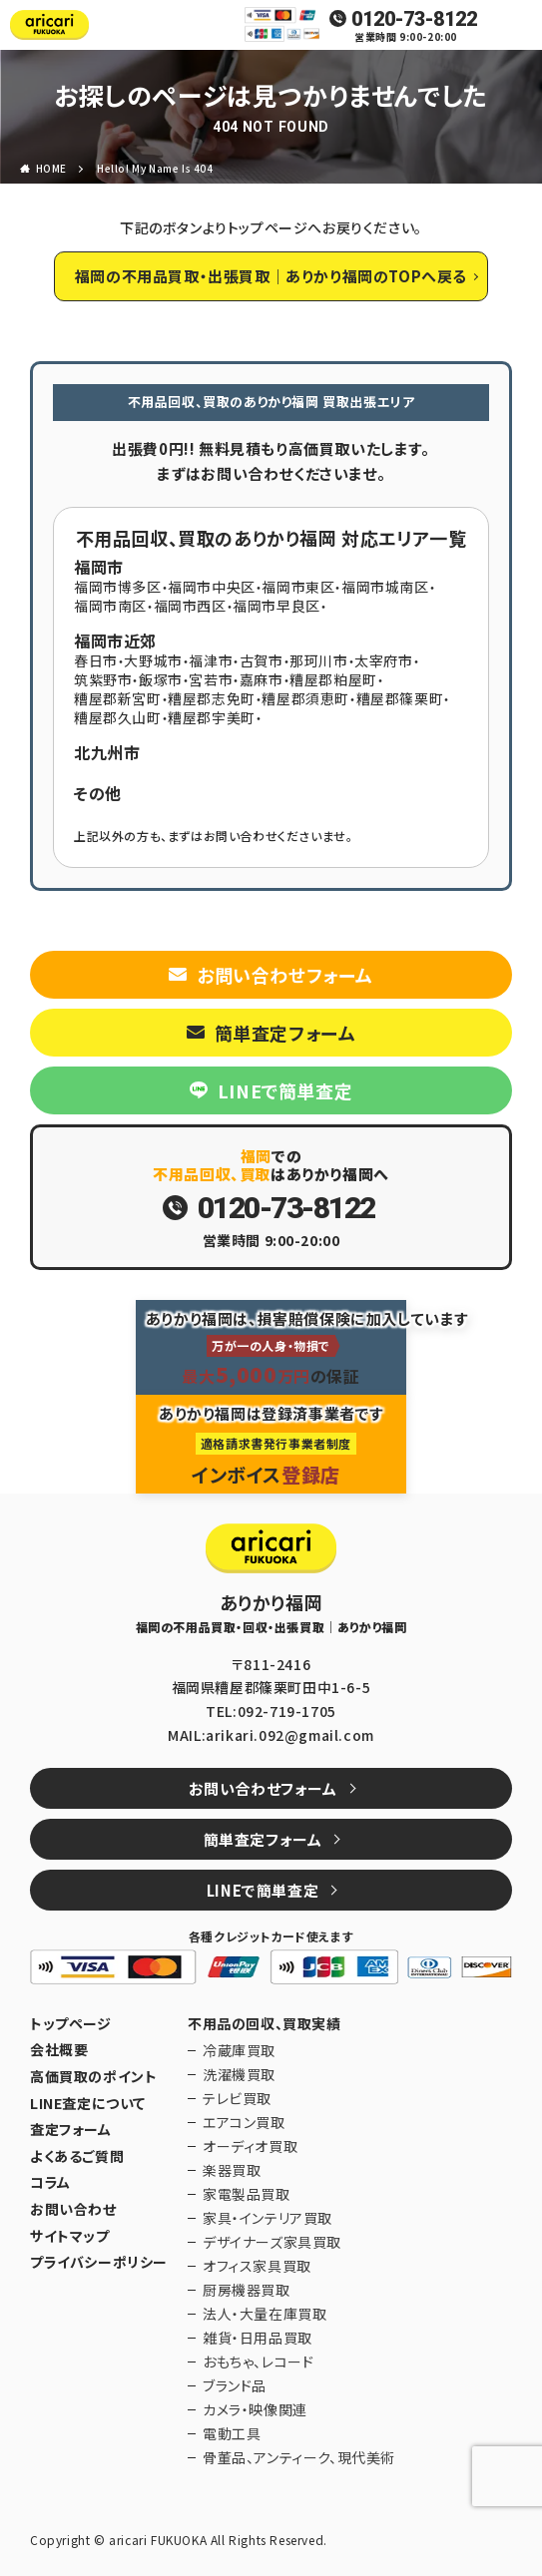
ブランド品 (235, 2385)
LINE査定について (88, 2103)
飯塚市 (161, 679)
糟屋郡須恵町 (305, 698)
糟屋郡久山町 (118, 717)
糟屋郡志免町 (212, 698)
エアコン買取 (244, 2122)
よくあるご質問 (77, 2156)
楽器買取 (232, 2170)
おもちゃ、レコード (258, 2361)
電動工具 (232, 2433)
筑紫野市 (103, 679)
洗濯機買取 (239, 2074)
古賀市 (261, 660)
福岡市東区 (298, 587)
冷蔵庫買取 (239, 2050)
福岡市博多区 (118, 587)
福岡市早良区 (276, 606)
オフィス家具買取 (257, 2266)
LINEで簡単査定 (285, 1090)
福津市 (211, 660)
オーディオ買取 (250, 2146)
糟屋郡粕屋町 (333, 679)
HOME (51, 168)
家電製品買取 (246, 2194)
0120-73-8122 (414, 19)
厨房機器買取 (246, 2290)
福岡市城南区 (385, 587)
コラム (50, 2182)
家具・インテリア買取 (267, 2218)
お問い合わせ (73, 2209)
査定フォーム (71, 2129)
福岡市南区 (110, 606)
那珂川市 (318, 660)
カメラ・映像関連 (255, 2409)
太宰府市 (383, 660)
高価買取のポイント (93, 2076)
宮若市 (211, 679)
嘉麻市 (261, 679)
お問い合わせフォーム (285, 975)
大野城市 (153, 660)
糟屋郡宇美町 (212, 717)
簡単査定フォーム (285, 1033)
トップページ (71, 2023)
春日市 (96, 660)
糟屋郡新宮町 (118, 698)
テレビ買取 (237, 2098)
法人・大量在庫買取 (264, 2314)
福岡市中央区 (212, 587)
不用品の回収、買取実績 (264, 2023)
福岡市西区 (190, 606)
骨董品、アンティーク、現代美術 (299, 2457)
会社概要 (59, 2049)
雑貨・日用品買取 (257, 2338)
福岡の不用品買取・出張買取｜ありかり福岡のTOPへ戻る (271, 275)
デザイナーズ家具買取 (272, 2242)
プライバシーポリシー (99, 2262)
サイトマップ (70, 2236)
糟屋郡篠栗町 (400, 698)
